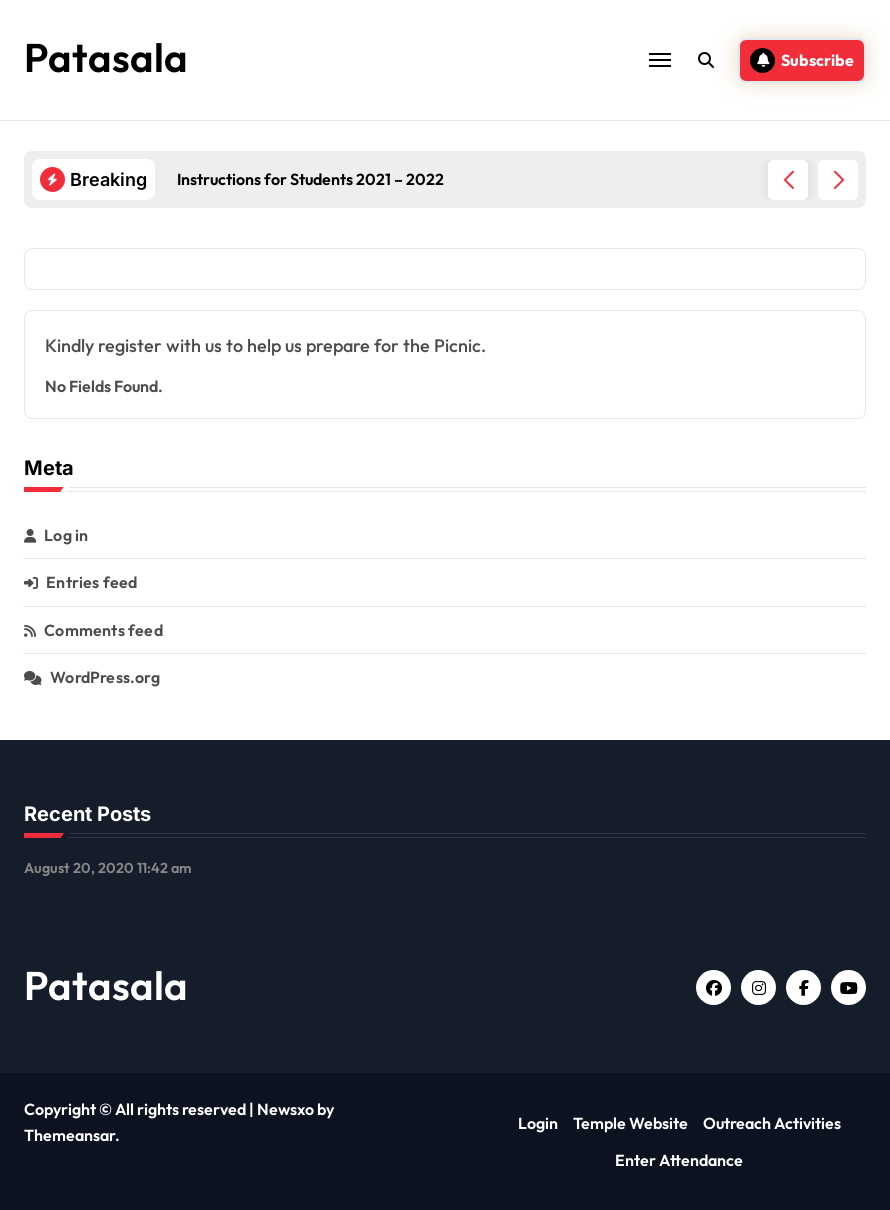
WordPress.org (105, 677)
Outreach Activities (772, 1123)
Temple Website (630, 1123)
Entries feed (91, 582)
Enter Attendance (679, 1160)
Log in (66, 535)
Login (538, 1123)
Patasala (106, 57)
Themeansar (69, 1135)
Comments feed (103, 630)
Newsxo (285, 1109)
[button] (838, 180)
